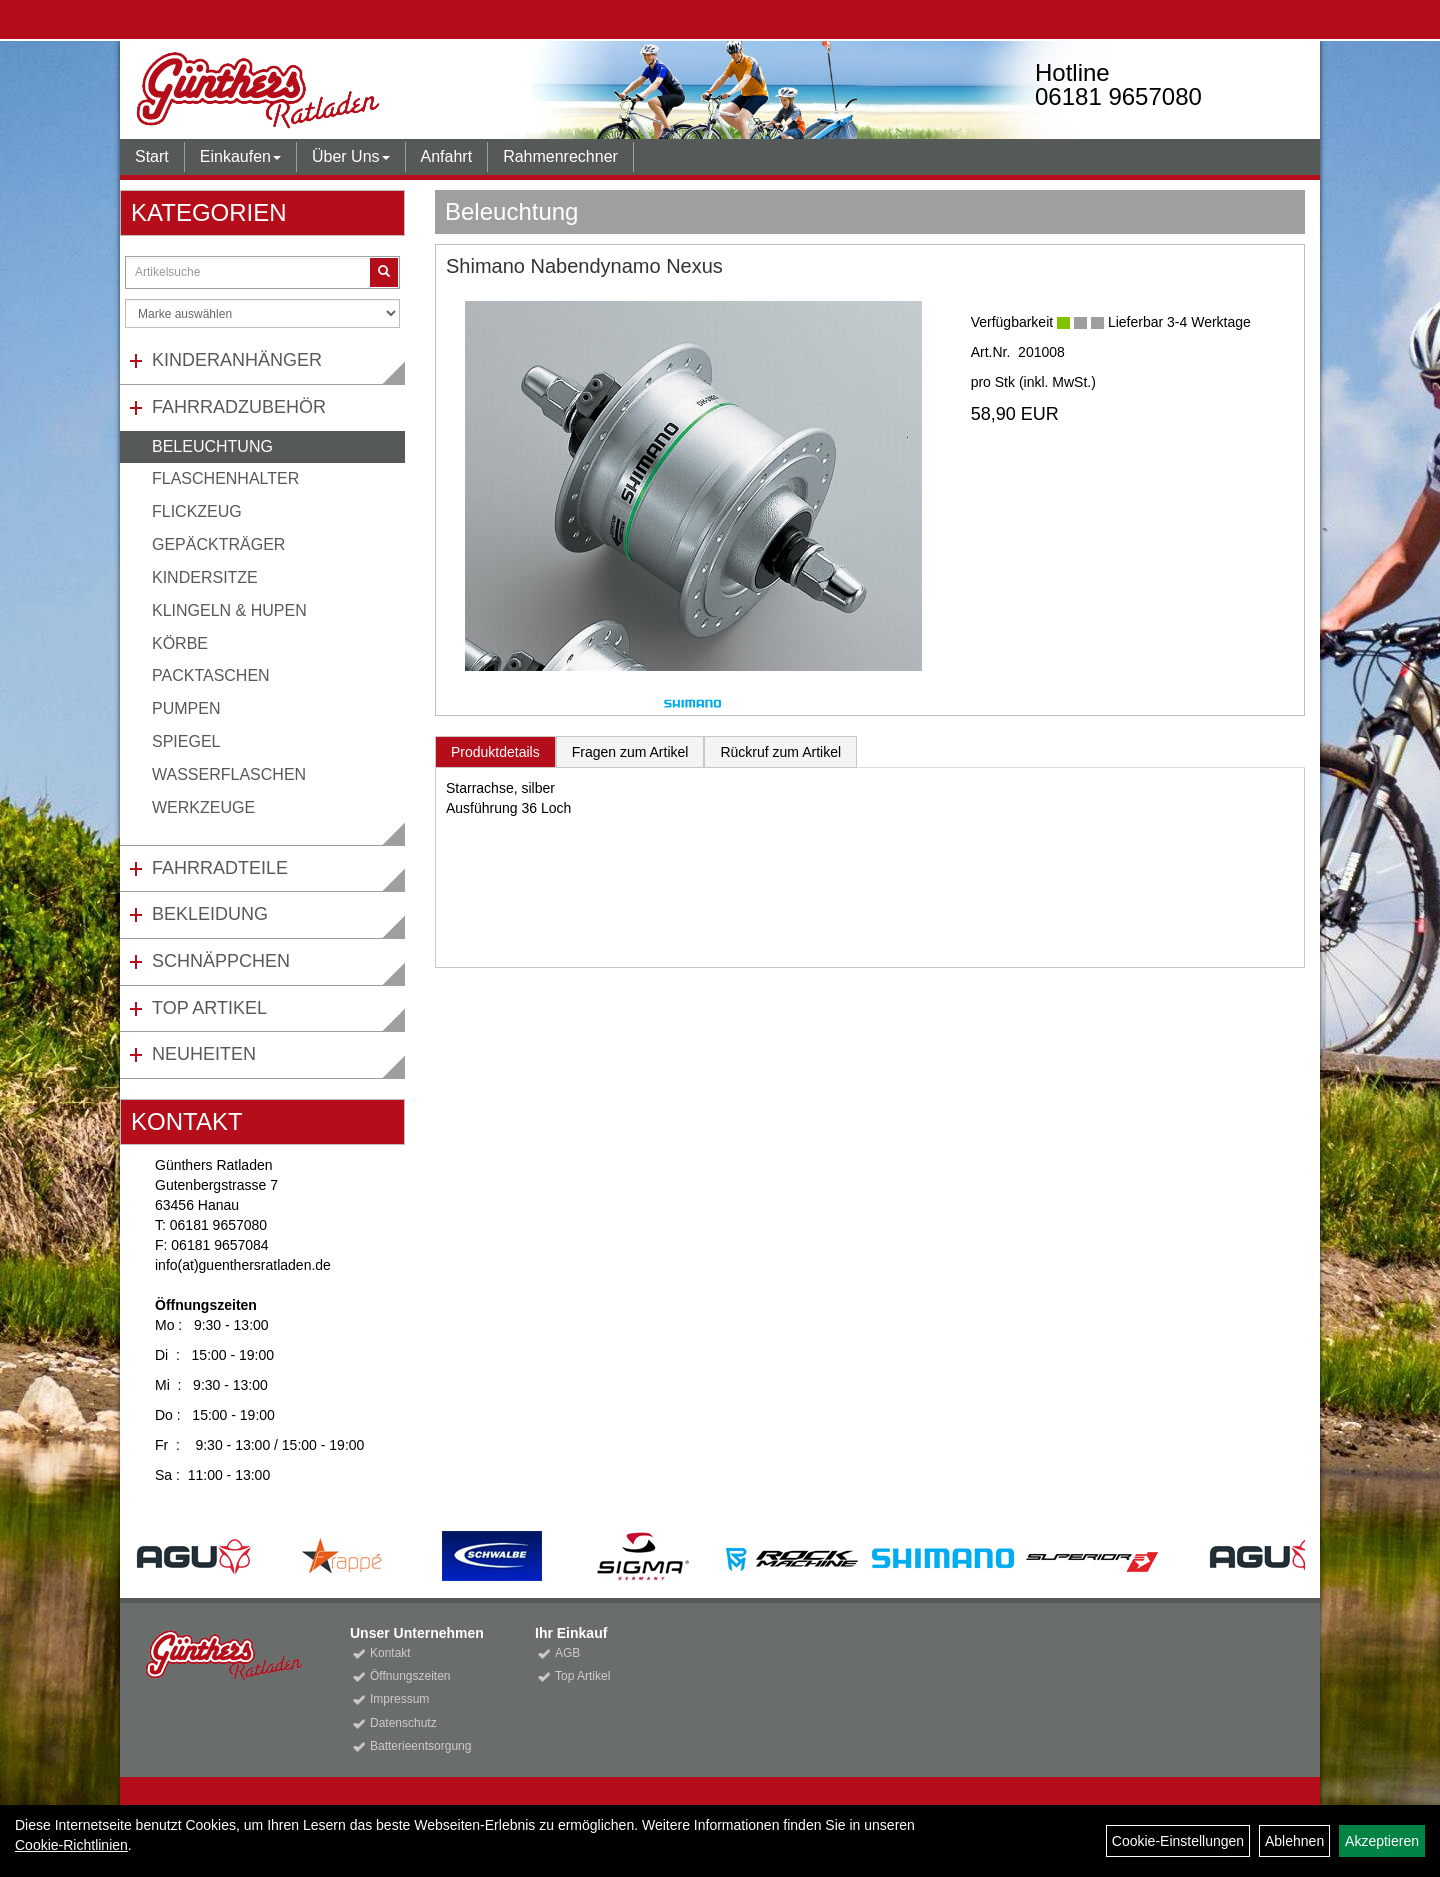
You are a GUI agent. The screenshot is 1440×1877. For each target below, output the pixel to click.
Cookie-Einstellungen (1178, 1841)
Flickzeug (197, 511)
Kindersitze (205, 577)
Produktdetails (495, 752)
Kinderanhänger (237, 360)
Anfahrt (447, 156)
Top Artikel (209, 1008)
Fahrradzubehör (239, 407)
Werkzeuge (203, 807)
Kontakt (390, 1653)
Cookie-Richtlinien (71, 1845)
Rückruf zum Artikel (780, 752)
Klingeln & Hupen (229, 610)
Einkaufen (240, 156)
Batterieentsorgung (420, 1746)
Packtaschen (211, 675)
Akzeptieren (1382, 1841)
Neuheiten (204, 1054)
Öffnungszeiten (410, 1676)
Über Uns (351, 156)
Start (152, 156)
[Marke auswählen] (262, 313)
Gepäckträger (218, 544)
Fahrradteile (220, 868)
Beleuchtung (212, 446)
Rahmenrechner (560, 156)
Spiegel (186, 741)
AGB (567, 1653)
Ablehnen (1294, 1841)
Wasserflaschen (229, 774)
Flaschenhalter (225, 478)
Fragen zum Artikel (630, 752)
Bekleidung (210, 914)
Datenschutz (403, 1723)
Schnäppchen (221, 961)
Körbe (180, 643)
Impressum (399, 1699)
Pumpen (186, 708)
